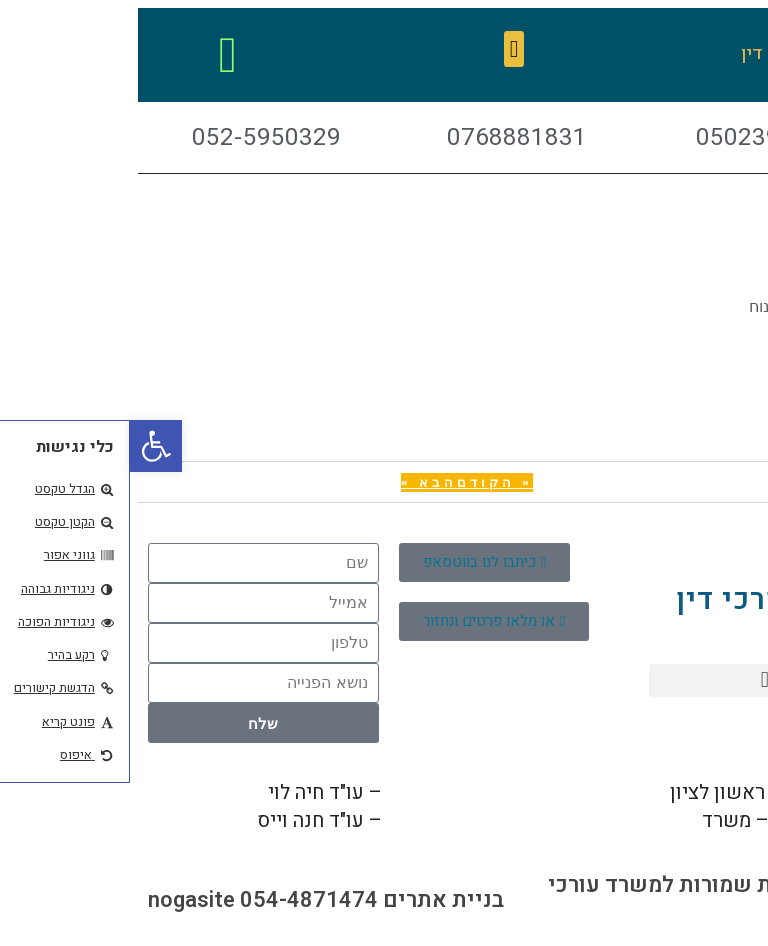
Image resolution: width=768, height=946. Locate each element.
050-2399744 (315, 792)
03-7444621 (697, 820)
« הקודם (365, 482)
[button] (384, 49)
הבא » (299, 482)
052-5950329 (315, 820)
